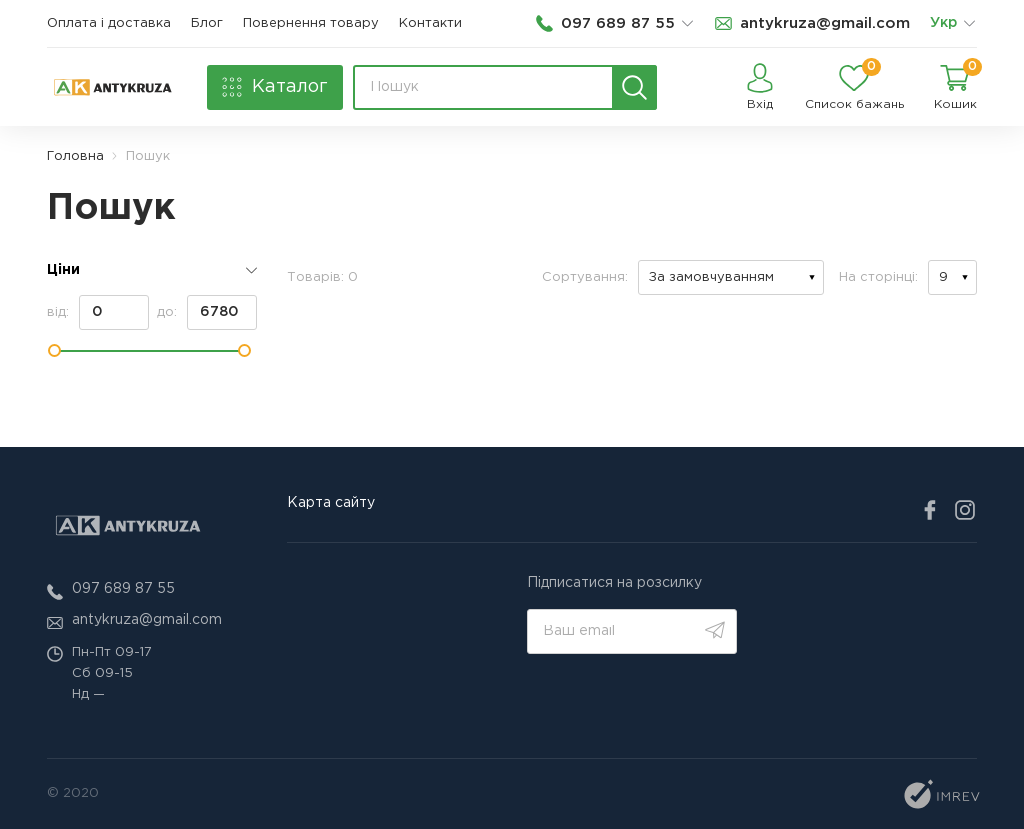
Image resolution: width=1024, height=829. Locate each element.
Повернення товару (311, 23)
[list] (969, 24)
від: (98, 312)
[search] (634, 87)
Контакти (430, 23)
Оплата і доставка (109, 23)
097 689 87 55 (123, 589)
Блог (207, 23)
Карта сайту (331, 503)
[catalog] (275, 87)
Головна (75, 156)
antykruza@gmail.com (147, 620)
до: (207, 312)
